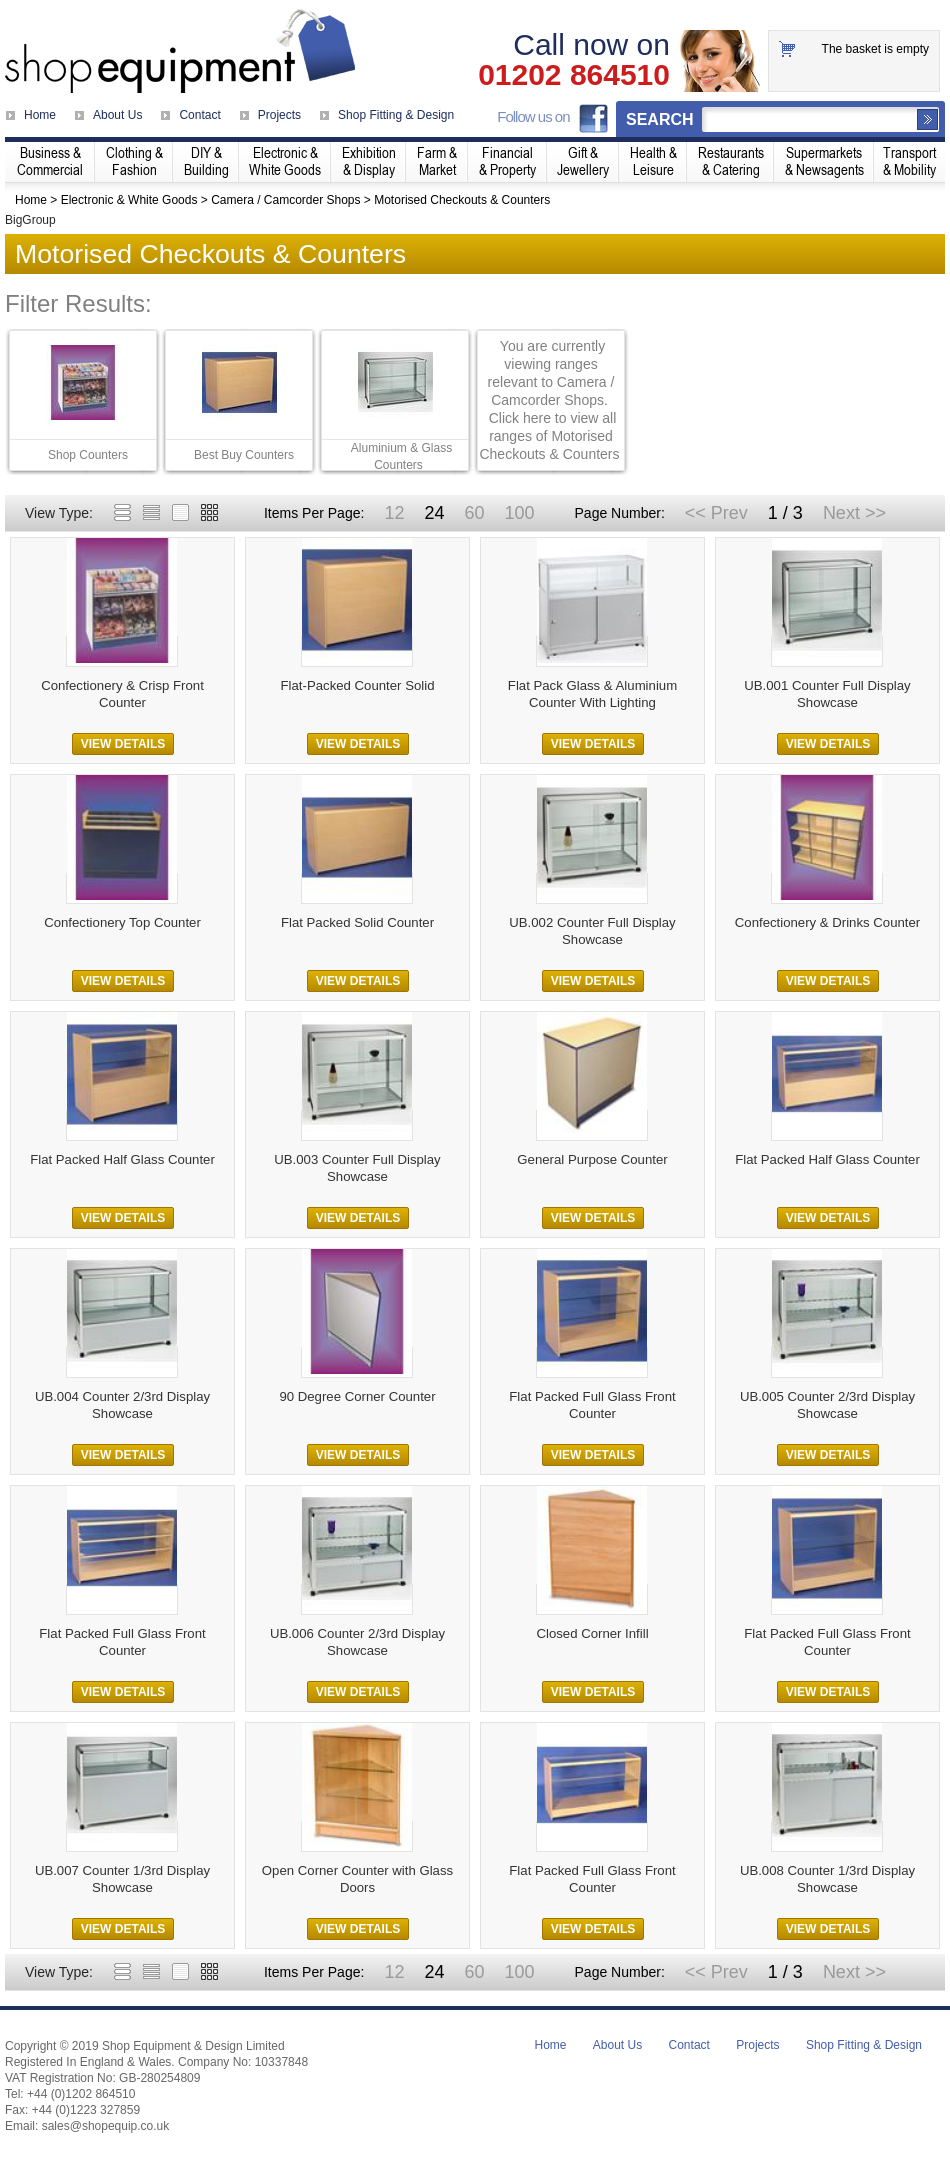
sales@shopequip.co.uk (106, 2126)
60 (474, 513)
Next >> (854, 513)
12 (394, 513)
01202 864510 (574, 75)
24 (434, 513)
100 (519, 513)
